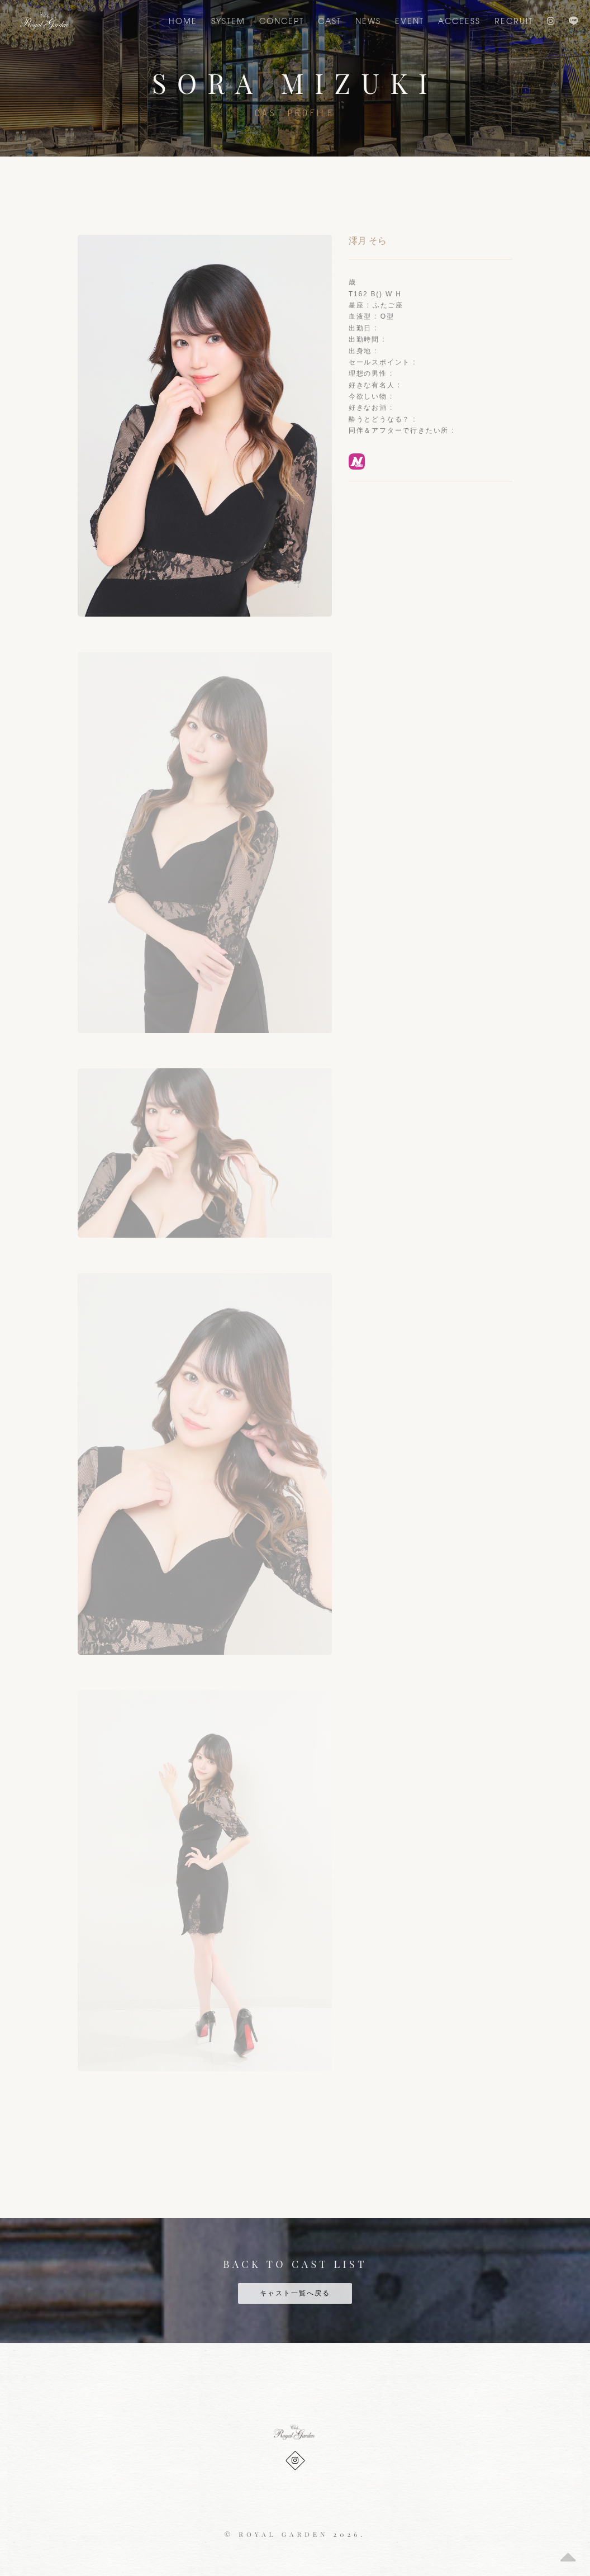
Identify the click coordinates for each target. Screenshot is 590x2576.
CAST (329, 20)
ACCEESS (459, 20)
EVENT (409, 20)
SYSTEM (228, 20)
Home (183, 20)
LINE (573, 21)
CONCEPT (281, 20)
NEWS (368, 20)
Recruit (513, 20)
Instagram (551, 21)
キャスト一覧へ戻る (295, 2293)
